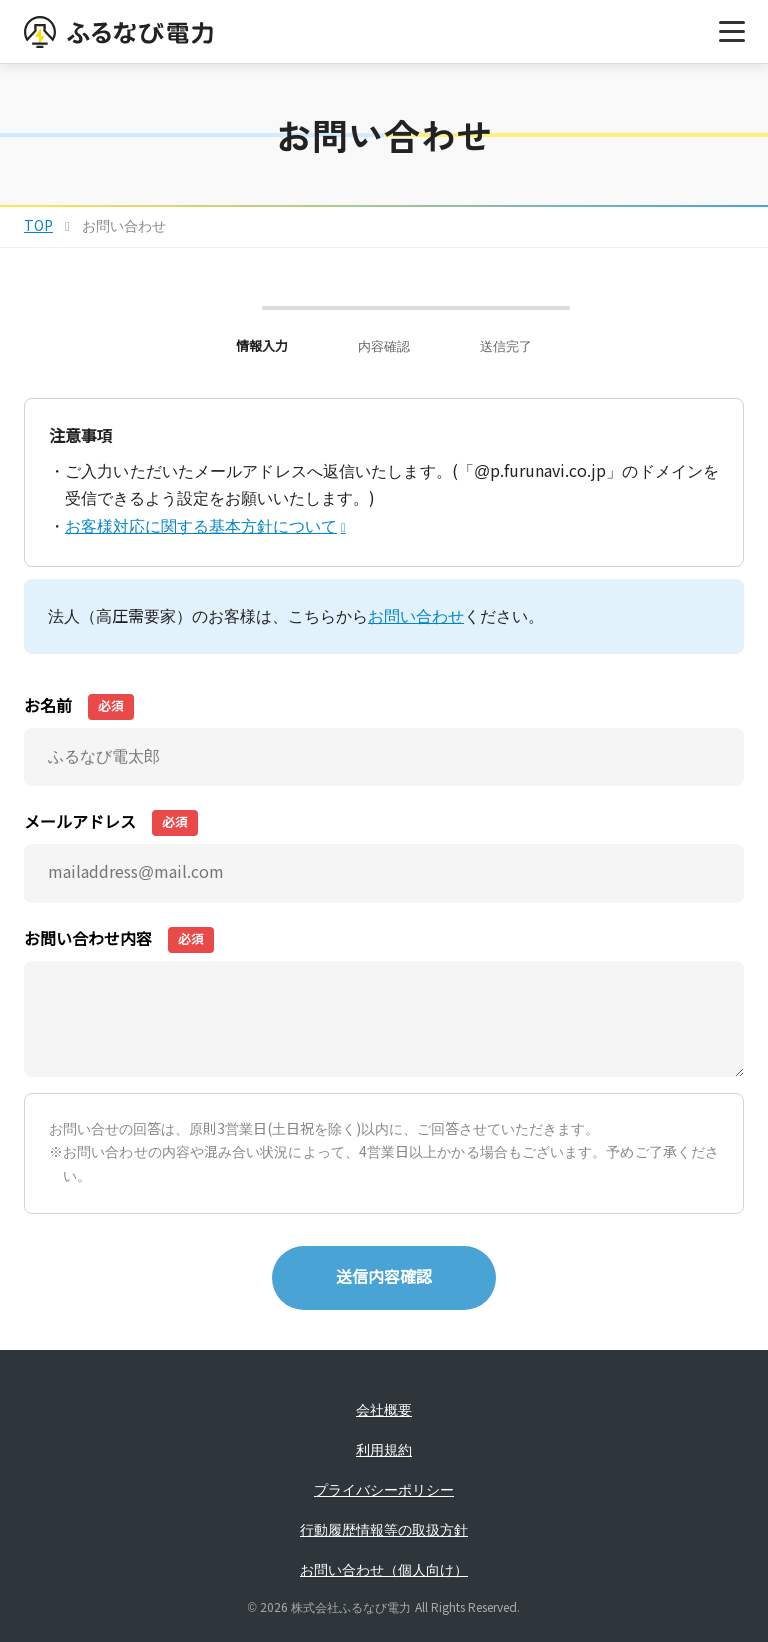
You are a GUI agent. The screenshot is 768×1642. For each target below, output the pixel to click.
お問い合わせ (416, 616)
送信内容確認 (384, 1277)
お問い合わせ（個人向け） (384, 1570)
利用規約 (384, 1450)
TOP (38, 226)
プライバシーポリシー (384, 1490)
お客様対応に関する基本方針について (201, 526)
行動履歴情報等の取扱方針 (384, 1530)
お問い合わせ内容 (119, 940)
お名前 (79, 707)
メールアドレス (111, 823)
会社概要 (384, 1410)
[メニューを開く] (732, 32)
